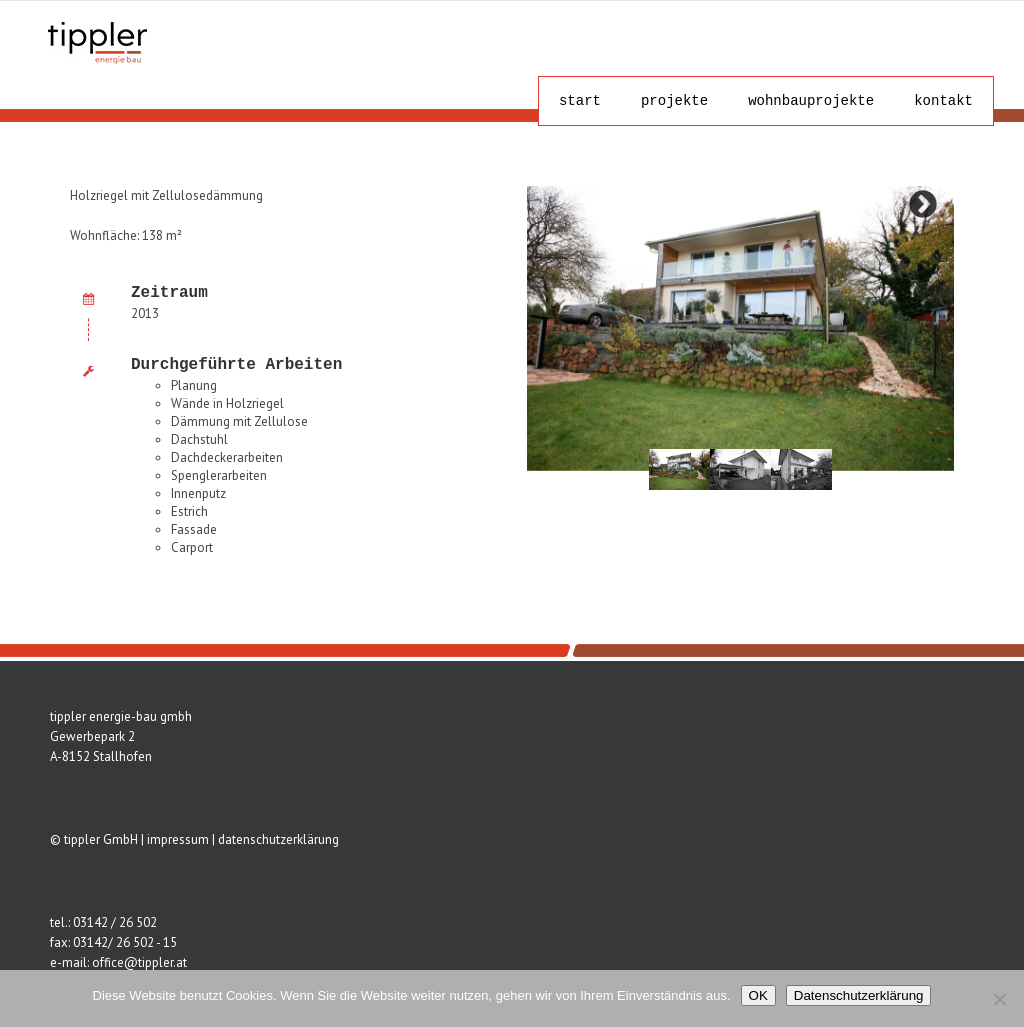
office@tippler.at (139, 962)
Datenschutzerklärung (859, 995)
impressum (178, 839)
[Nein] (999, 999)
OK (758, 995)
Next (923, 205)
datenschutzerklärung (278, 839)
